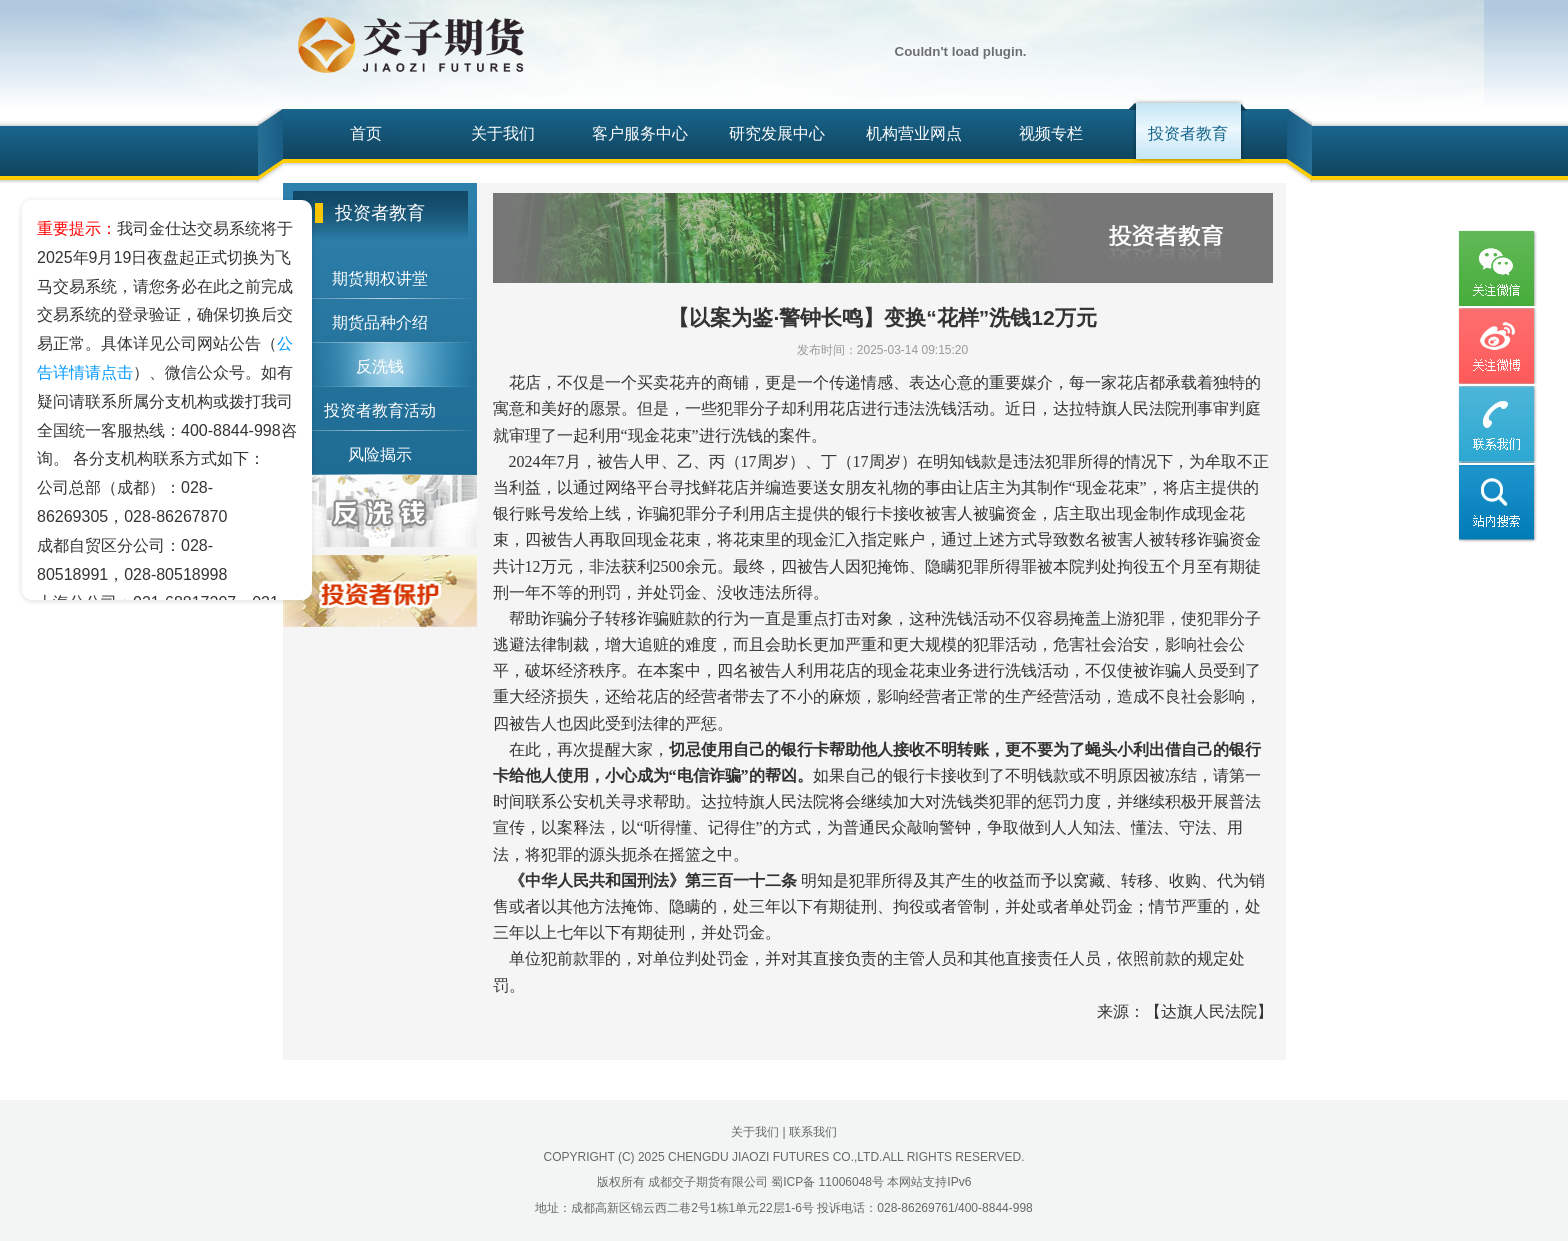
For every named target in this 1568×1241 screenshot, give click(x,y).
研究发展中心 (777, 133)
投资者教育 (1188, 133)
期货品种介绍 (380, 322)
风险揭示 (380, 454)
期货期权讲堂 (380, 278)
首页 (366, 133)
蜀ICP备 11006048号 (827, 1182)
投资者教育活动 (380, 410)
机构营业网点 (914, 133)
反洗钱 (380, 366)
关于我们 (503, 133)
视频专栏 (1051, 133)
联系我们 (813, 1132)
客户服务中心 (640, 133)
